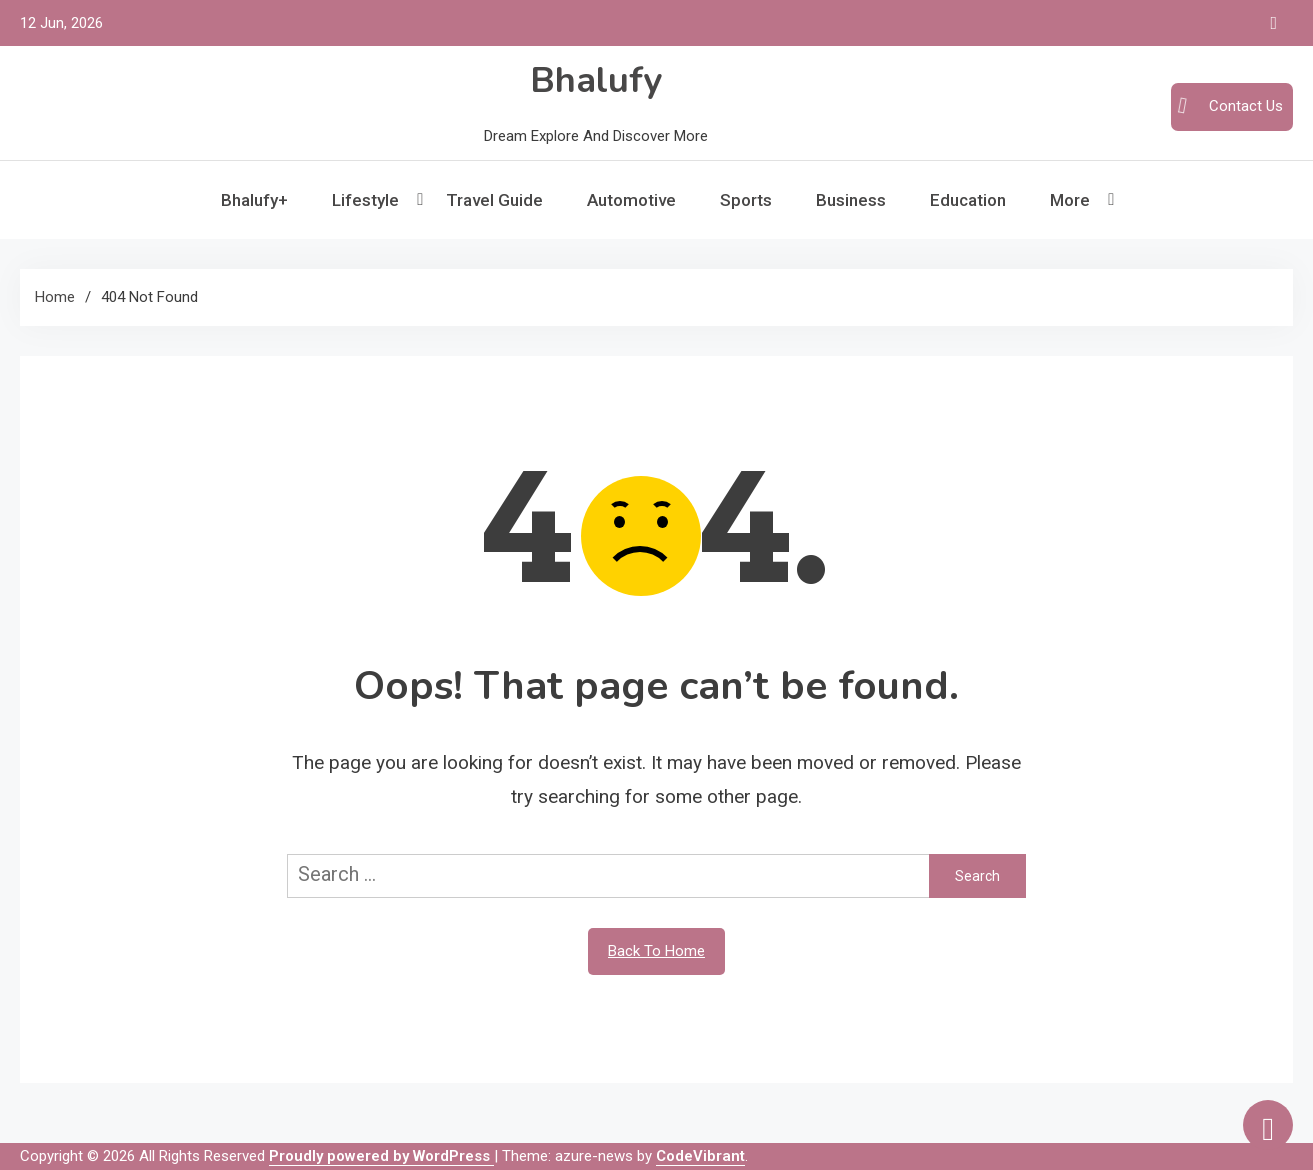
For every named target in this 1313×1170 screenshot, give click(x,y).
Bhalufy (596, 80)
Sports (746, 200)
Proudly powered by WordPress (381, 1156)
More (1070, 200)
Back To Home (656, 951)
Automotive (631, 200)
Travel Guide (494, 200)
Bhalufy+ (254, 200)
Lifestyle (365, 200)
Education (968, 200)
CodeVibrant (700, 1156)
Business (851, 200)
